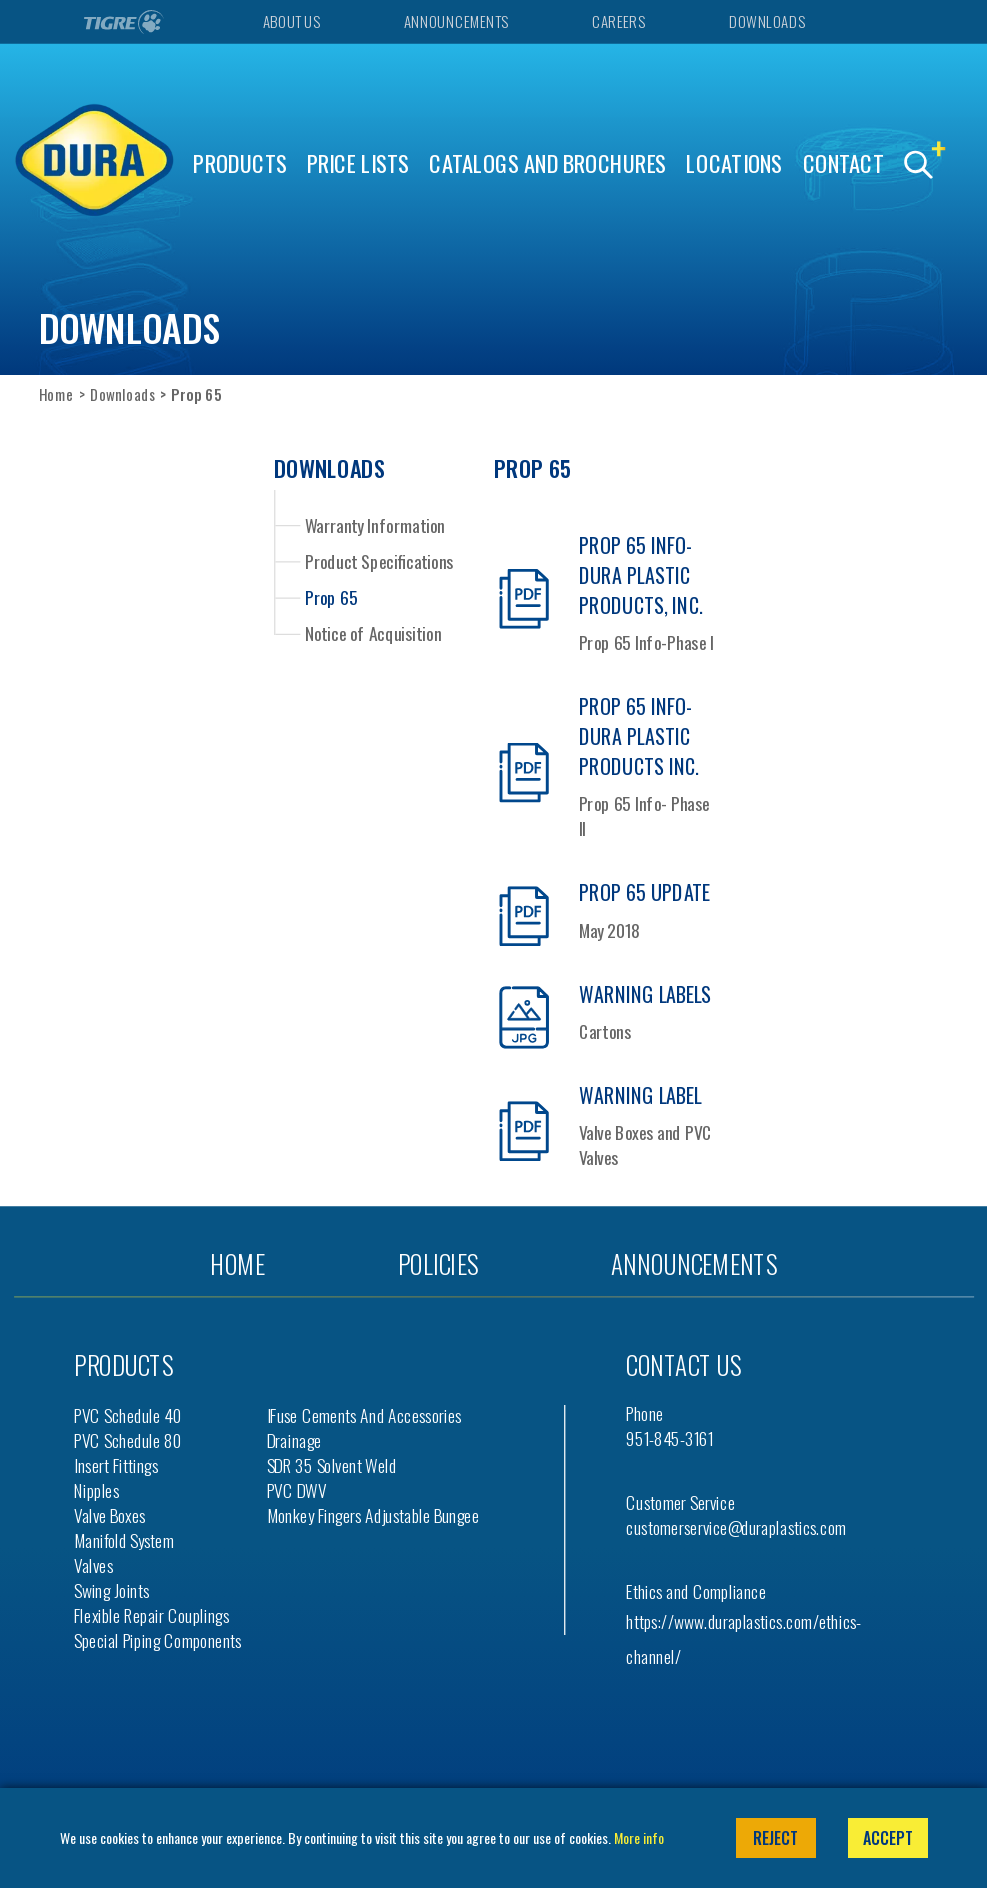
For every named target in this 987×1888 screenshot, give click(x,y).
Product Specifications (379, 561)
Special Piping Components (158, 1640)
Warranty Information (375, 524)
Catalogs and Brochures (548, 163)
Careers (618, 21)
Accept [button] (888, 1838)
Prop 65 (331, 597)
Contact (843, 163)
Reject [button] (775, 1838)
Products (240, 163)
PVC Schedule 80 (128, 1440)
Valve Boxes (109, 1515)
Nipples (96, 1490)
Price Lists (358, 163)
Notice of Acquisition (373, 633)
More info (639, 1837)
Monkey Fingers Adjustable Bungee (373, 1515)
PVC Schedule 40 (128, 1415)
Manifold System (124, 1540)
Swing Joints (111, 1590)
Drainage (294, 1440)
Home (56, 394)
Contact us (683, 1365)
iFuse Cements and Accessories (364, 1415)
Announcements (456, 21)
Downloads (766, 21)
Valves (93, 1565)
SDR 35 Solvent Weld (332, 1465)
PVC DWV (297, 1490)
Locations (734, 163)
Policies (438, 1263)
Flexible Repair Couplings (151, 1615)
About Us (291, 21)
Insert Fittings (116, 1465)
